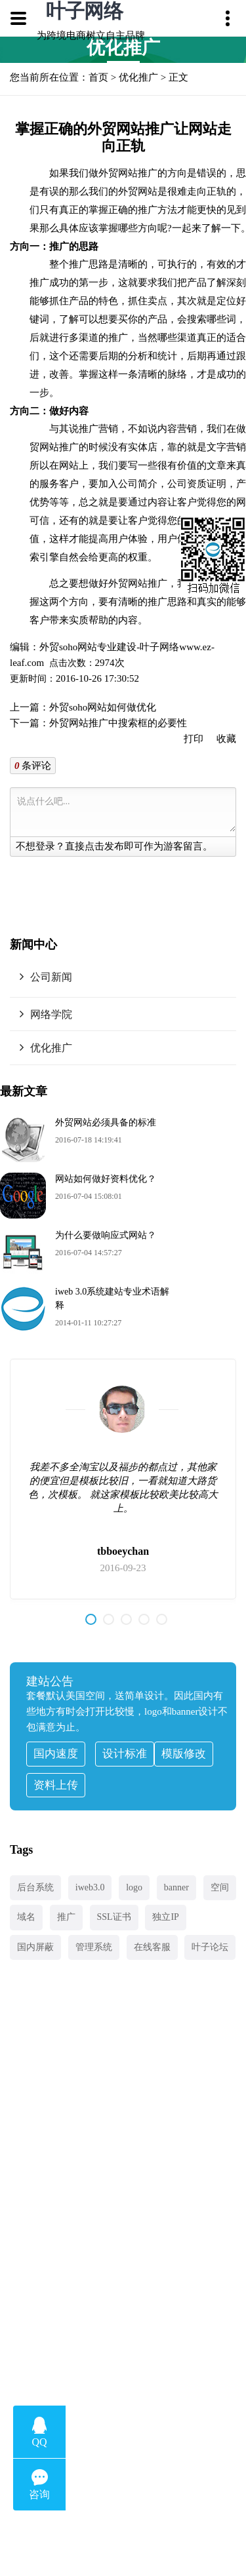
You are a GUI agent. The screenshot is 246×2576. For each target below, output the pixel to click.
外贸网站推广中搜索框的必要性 (118, 723)
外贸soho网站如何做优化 (102, 707)
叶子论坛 (210, 1947)
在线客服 (152, 1947)
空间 (220, 1887)
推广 (66, 1917)
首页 (98, 77)
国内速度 (55, 1753)
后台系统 (35, 1887)
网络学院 (51, 1014)
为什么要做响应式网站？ (105, 1235)
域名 (26, 1917)
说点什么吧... (126, 812)
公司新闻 (51, 977)
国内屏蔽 (35, 1947)
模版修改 (183, 1753)
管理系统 (93, 1947)
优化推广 (138, 77)
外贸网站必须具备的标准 (105, 1122)
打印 (193, 738)
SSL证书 (114, 1917)
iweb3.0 (90, 1887)
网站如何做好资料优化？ (105, 1179)
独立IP (165, 1917)
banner (176, 1887)
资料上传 (55, 1785)
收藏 (226, 738)
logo (134, 1887)
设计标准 (124, 1753)
